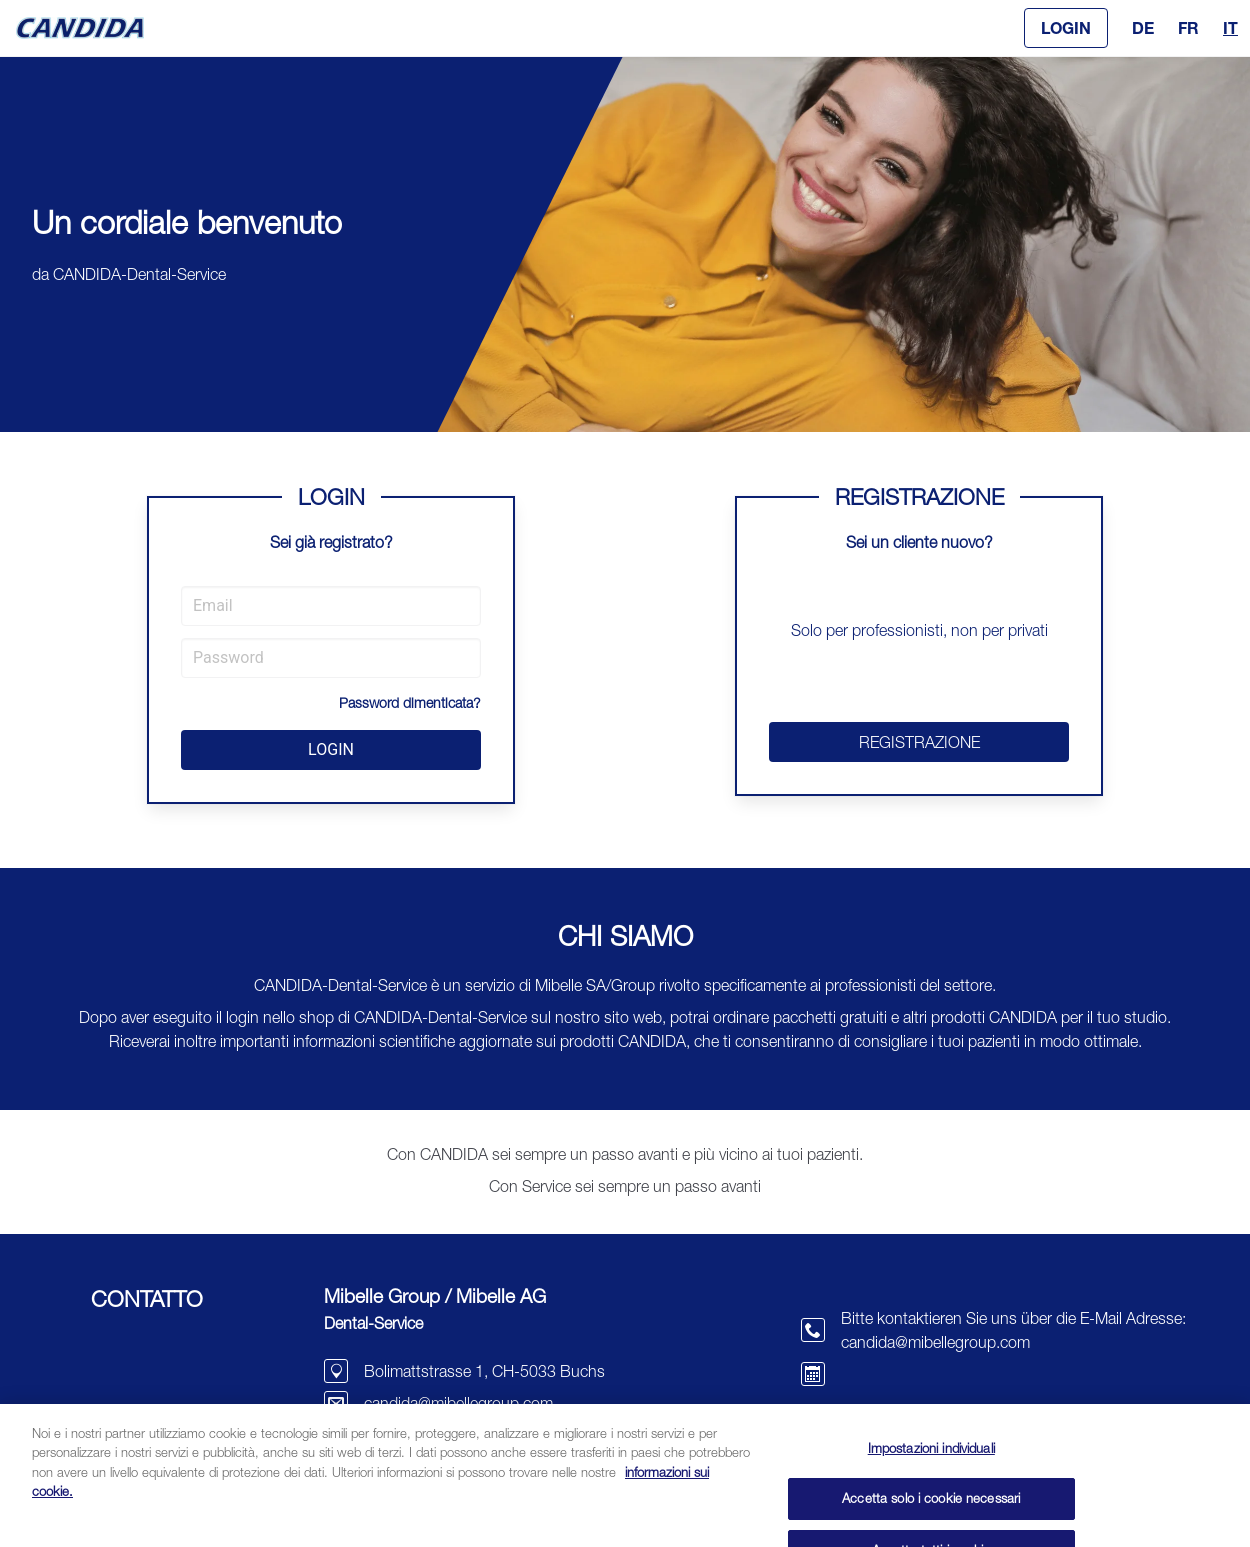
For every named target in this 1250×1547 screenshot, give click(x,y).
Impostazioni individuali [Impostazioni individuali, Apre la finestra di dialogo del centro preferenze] (931, 1465)
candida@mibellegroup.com (458, 1403)
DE (1143, 27)
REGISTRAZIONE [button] (919, 742)
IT (1230, 27)
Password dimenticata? (410, 702)
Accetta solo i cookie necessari (931, 1515)
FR (1188, 27)
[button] (1066, 28)
